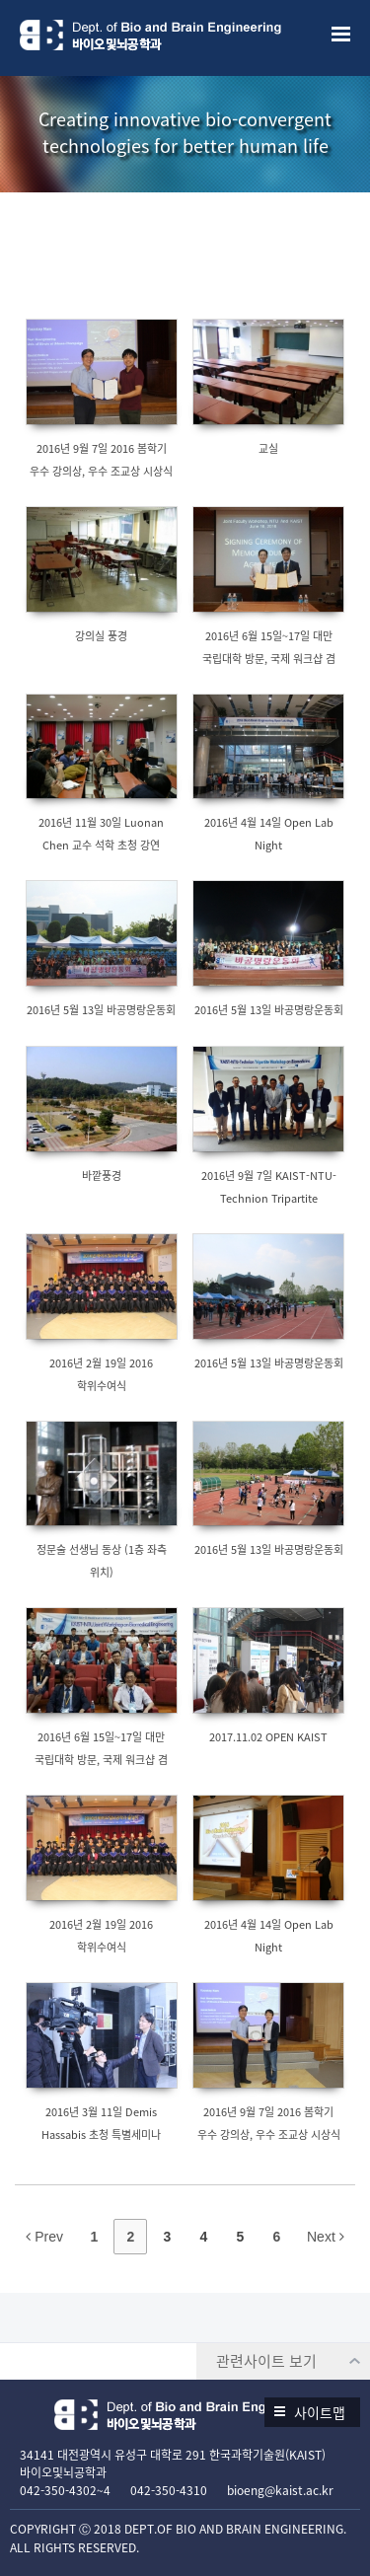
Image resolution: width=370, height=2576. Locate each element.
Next (325, 2237)
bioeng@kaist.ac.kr (280, 2490)
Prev (44, 2237)
